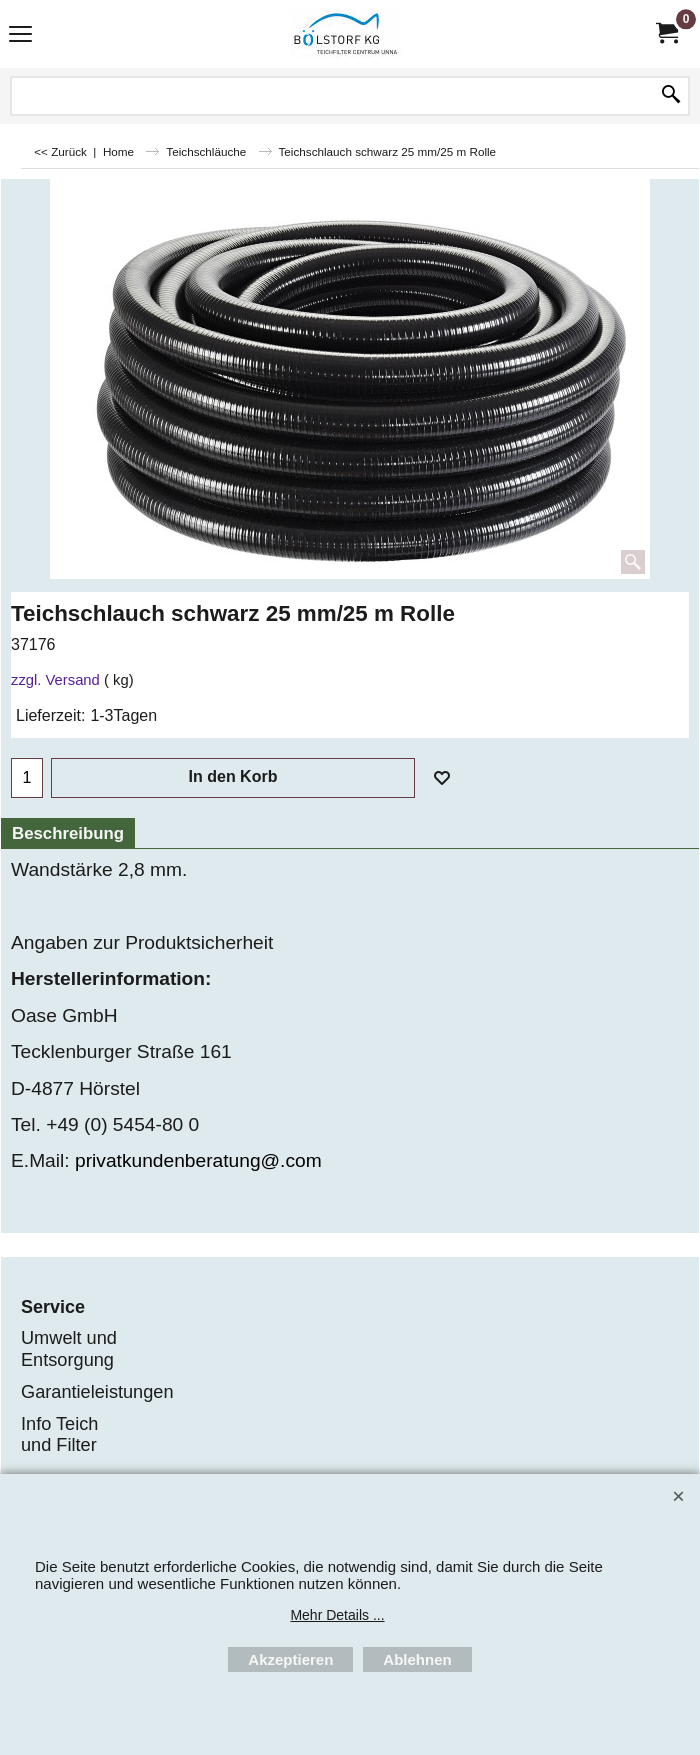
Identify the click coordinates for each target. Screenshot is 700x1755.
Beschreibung (68, 833)
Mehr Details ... (337, 1615)
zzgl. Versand (55, 680)
